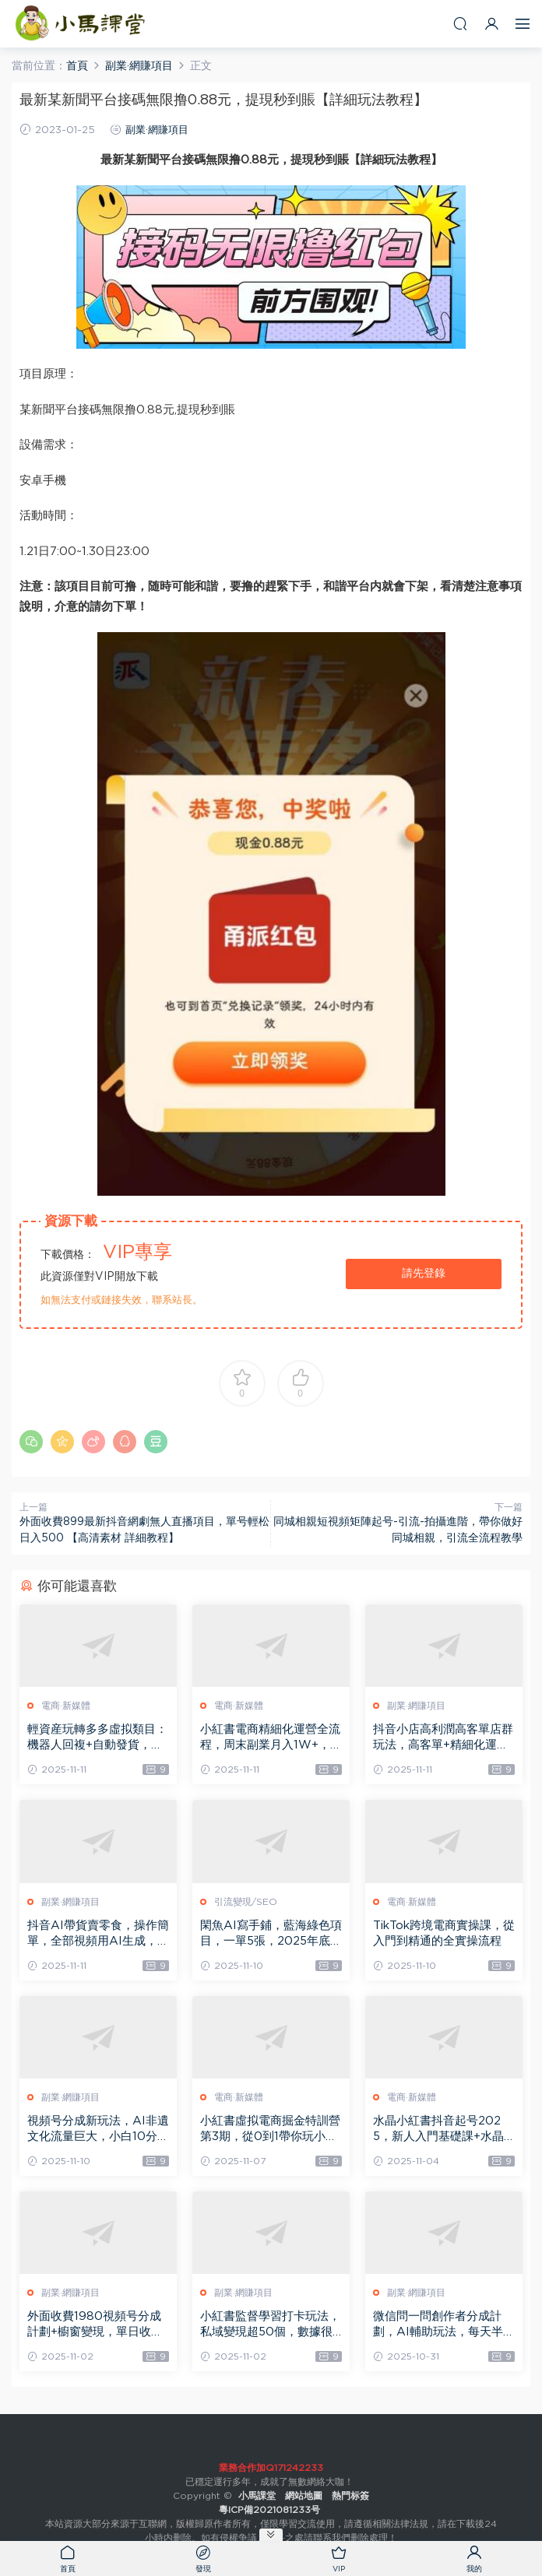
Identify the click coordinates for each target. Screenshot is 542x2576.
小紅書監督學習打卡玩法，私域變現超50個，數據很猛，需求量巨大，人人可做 (270, 2325)
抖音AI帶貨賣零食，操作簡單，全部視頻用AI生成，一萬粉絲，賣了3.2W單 (98, 1934)
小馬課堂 (82, 23)
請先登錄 (423, 1273)
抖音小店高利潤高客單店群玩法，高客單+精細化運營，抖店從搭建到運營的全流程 (443, 1738)
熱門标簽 (350, 2495)
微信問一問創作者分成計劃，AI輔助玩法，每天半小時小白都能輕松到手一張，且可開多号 (444, 2325)
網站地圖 (303, 2495)
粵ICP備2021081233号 (271, 2509)
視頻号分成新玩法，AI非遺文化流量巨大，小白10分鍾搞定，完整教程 (98, 2130)
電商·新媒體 (65, 1705)
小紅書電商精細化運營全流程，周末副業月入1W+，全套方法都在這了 (271, 1738)
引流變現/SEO (245, 1902)
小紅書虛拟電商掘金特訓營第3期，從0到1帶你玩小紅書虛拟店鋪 (270, 2130)
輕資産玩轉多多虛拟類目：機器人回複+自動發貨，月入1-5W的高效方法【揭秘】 (97, 1738)
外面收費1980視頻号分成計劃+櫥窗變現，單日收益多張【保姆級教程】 (95, 2325)
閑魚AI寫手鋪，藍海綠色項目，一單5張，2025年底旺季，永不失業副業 (271, 1934)
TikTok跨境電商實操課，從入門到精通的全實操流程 (444, 1933)
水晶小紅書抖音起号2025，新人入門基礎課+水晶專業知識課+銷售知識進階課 (441, 2130)
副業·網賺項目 (156, 130)
